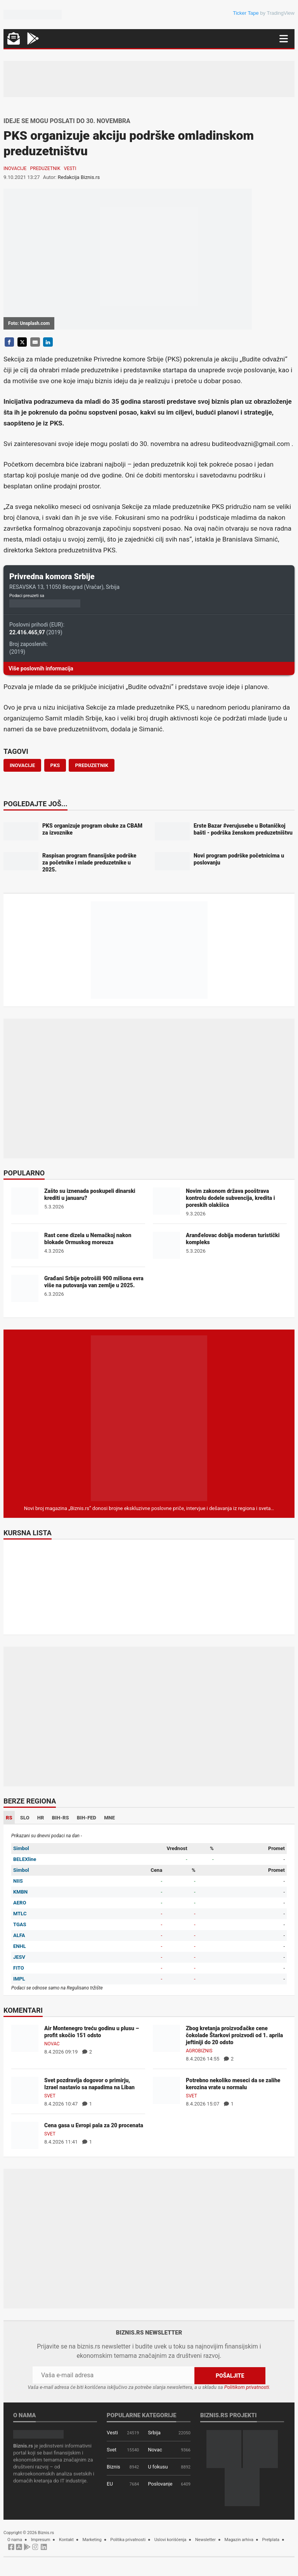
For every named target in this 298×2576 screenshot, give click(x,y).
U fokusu (158, 2466)
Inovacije (14, 168)
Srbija (154, 2432)
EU (110, 2483)
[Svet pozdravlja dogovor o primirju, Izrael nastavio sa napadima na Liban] (24, 2090)
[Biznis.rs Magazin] (149, 1418)
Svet (49, 2096)
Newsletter (205, 2539)
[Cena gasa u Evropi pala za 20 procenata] (24, 2135)
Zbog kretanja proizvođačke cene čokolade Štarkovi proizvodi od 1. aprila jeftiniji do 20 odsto (234, 2035)
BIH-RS (60, 1818)
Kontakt (66, 2539)
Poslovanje (160, 2483)
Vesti (70, 168)
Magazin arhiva (239, 2539)
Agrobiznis (199, 2051)
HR (40, 1818)
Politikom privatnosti (246, 2387)
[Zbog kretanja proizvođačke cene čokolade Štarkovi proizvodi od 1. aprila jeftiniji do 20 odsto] (166, 2038)
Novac (51, 2044)
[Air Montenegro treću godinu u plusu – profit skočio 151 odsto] (24, 2038)
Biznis (113, 2466)
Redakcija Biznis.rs (79, 177)
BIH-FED (86, 1818)
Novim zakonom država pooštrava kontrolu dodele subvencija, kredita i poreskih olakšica (230, 1198)
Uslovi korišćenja (170, 2539)
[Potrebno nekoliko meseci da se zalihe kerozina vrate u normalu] (166, 2090)
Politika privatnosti (128, 2539)
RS (9, 1818)
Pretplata (270, 2539)
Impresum (40, 2539)
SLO (24, 1818)
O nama (14, 2539)
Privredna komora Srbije (52, 576)
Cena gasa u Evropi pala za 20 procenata (93, 2125)
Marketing (92, 2539)
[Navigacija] (284, 38)
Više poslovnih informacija (41, 668)
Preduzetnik (45, 168)
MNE (109, 1818)
